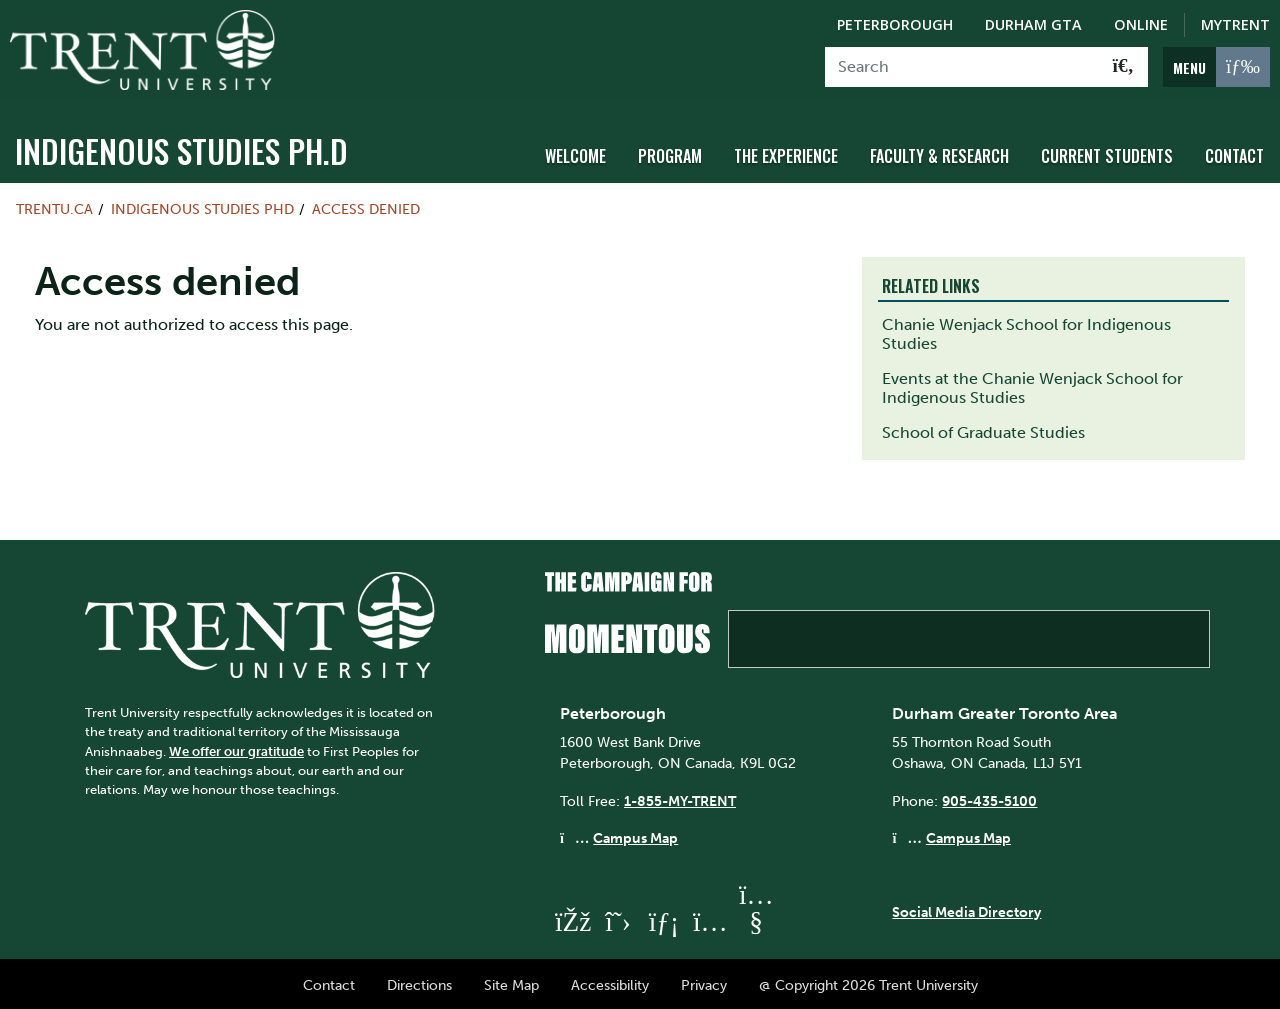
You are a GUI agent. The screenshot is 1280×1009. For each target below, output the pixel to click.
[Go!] (1123, 67)
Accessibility (610, 982)
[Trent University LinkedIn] (664, 918)
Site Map (511, 982)
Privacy (704, 982)
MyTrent (1235, 24)
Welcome (575, 153)
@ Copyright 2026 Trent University (868, 982)
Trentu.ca (54, 206)
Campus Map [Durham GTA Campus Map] (968, 835)
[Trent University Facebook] (572, 918)
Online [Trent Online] (1141, 24)
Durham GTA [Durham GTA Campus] (1033, 24)
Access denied (366, 206)
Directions (419, 982)
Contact (1234, 153)
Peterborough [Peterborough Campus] (895, 24)
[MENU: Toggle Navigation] (1216, 67)
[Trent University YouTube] (756, 918)
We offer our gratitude (236, 747)
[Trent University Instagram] (710, 918)
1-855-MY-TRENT (680, 797)
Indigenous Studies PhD (202, 206)
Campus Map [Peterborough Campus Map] (635, 835)
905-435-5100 (989, 797)
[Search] (962, 67)
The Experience (786, 153)
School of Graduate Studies (983, 429)
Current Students (1107, 153)
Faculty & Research (939, 153)
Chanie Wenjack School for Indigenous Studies (1026, 331)
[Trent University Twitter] (618, 918)
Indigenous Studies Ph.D (181, 147)
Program (670, 153)
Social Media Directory (966, 908)
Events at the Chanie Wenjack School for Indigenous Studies (1032, 385)
